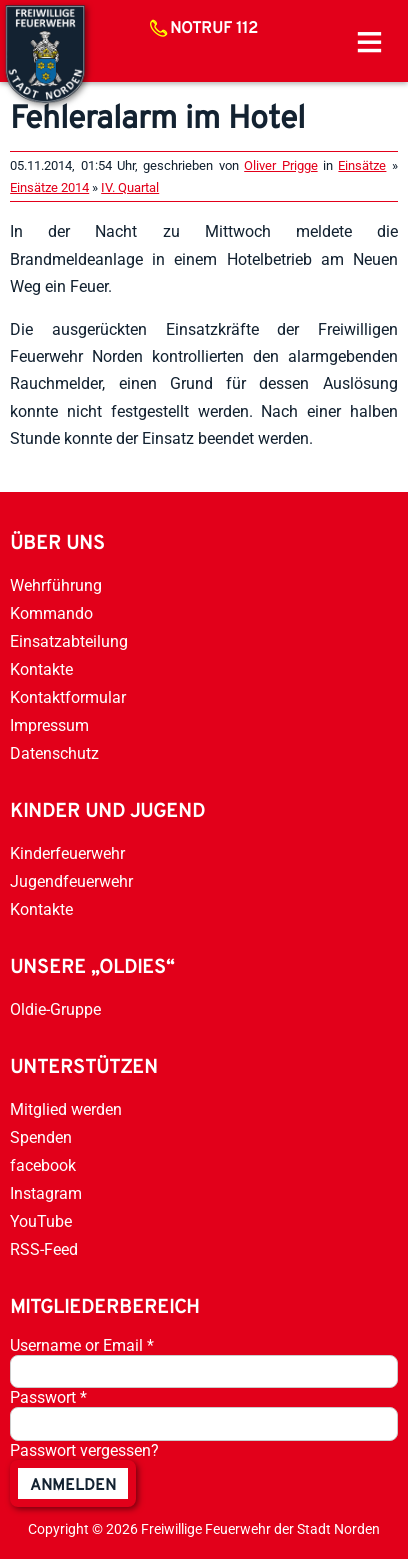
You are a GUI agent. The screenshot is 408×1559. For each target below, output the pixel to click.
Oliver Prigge (280, 165)
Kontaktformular (68, 697)
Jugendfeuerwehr (71, 881)
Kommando (51, 613)
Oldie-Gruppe (55, 1009)
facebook (43, 1165)
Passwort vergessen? (84, 1450)
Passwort (48, 1397)
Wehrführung (56, 585)
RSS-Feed (44, 1249)
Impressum (49, 725)
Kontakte (41, 669)
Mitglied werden (66, 1109)
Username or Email (82, 1345)
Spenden (41, 1137)
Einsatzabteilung (69, 641)
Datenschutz (54, 753)
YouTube (41, 1221)
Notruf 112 (214, 29)
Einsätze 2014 (49, 187)
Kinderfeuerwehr (67, 853)
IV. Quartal (130, 187)
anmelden (73, 1486)
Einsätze (362, 165)
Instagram (46, 1193)
